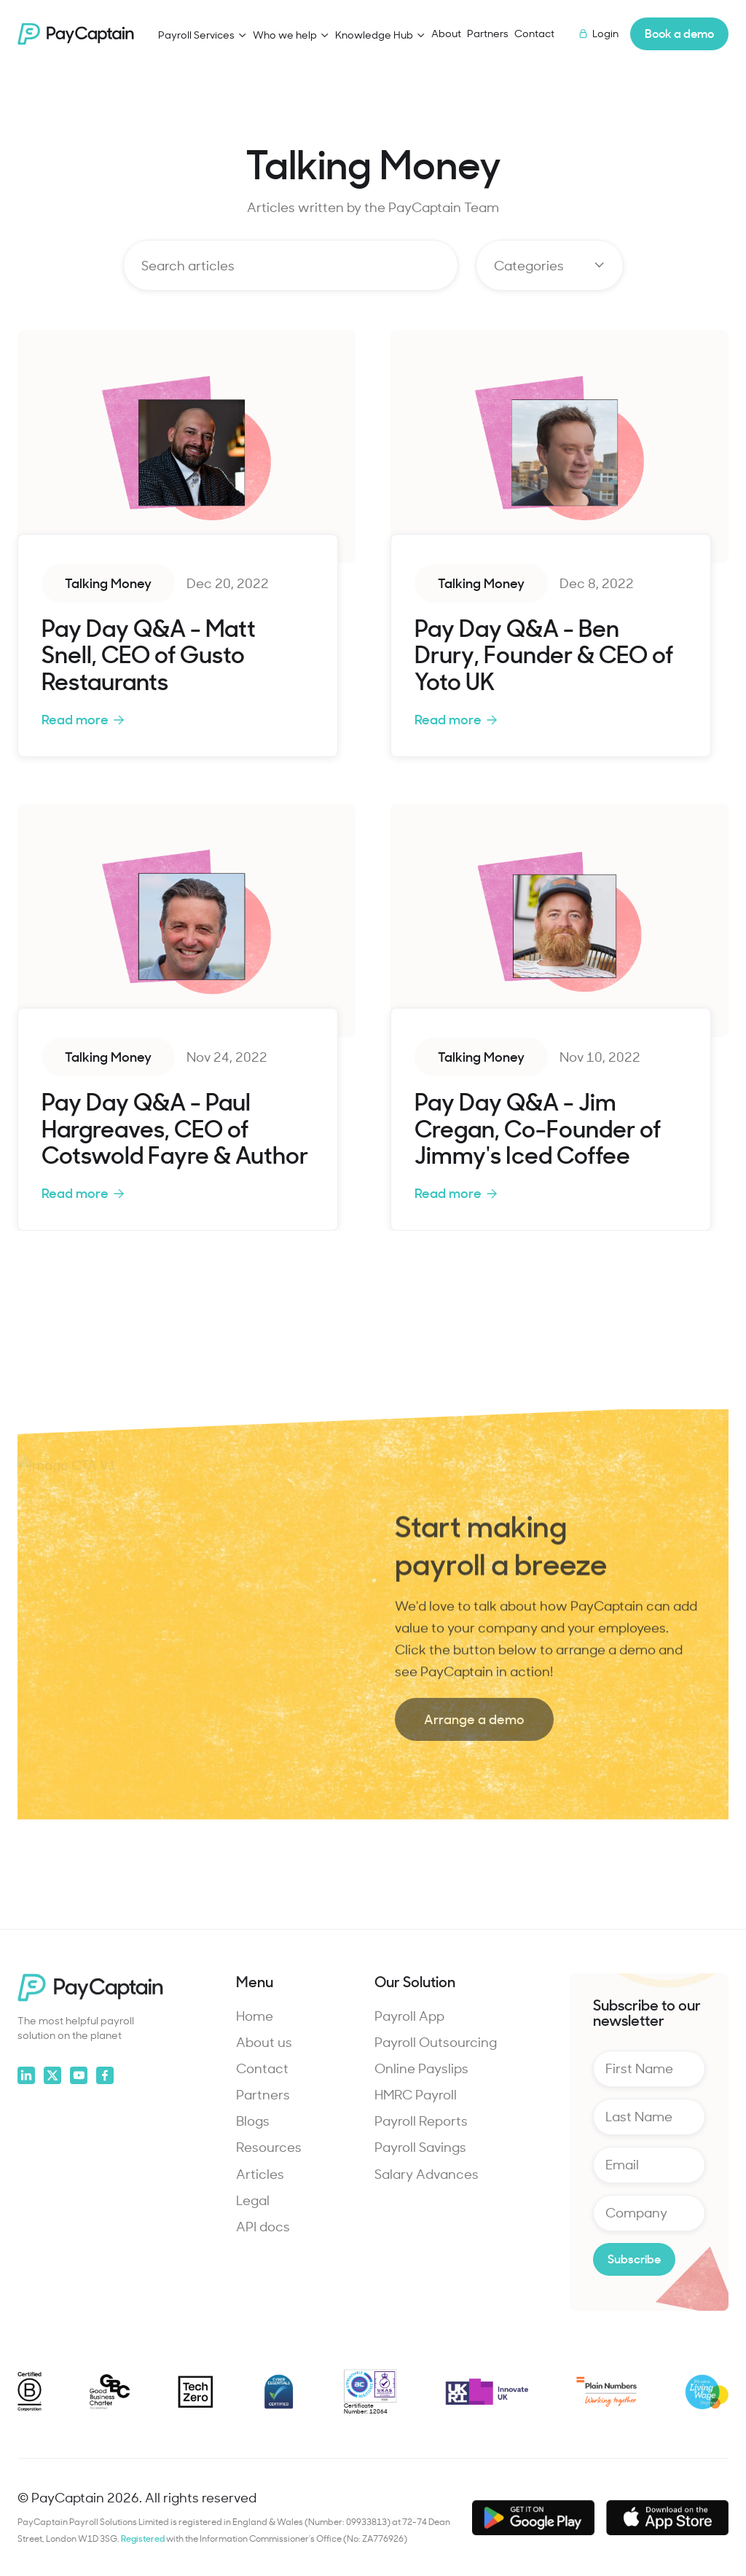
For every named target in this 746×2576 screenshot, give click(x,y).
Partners (488, 33)
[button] (202, 35)
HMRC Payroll (415, 2094)
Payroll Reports (421, 2120)
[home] (75, 34)
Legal (253, 2200)
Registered (143, 2538)
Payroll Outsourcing (435, 2042)
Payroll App (409, 2015)
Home (254, 2015)
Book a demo (679, 33)
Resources (269, 2147)
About (446, 33)
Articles (260, 2173)
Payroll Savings (420, 2147)
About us (264, 2042)
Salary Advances (426, 2173)
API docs (263, 2226)
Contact (534, 33)
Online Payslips (421, 2068)
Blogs (253, 2120)
